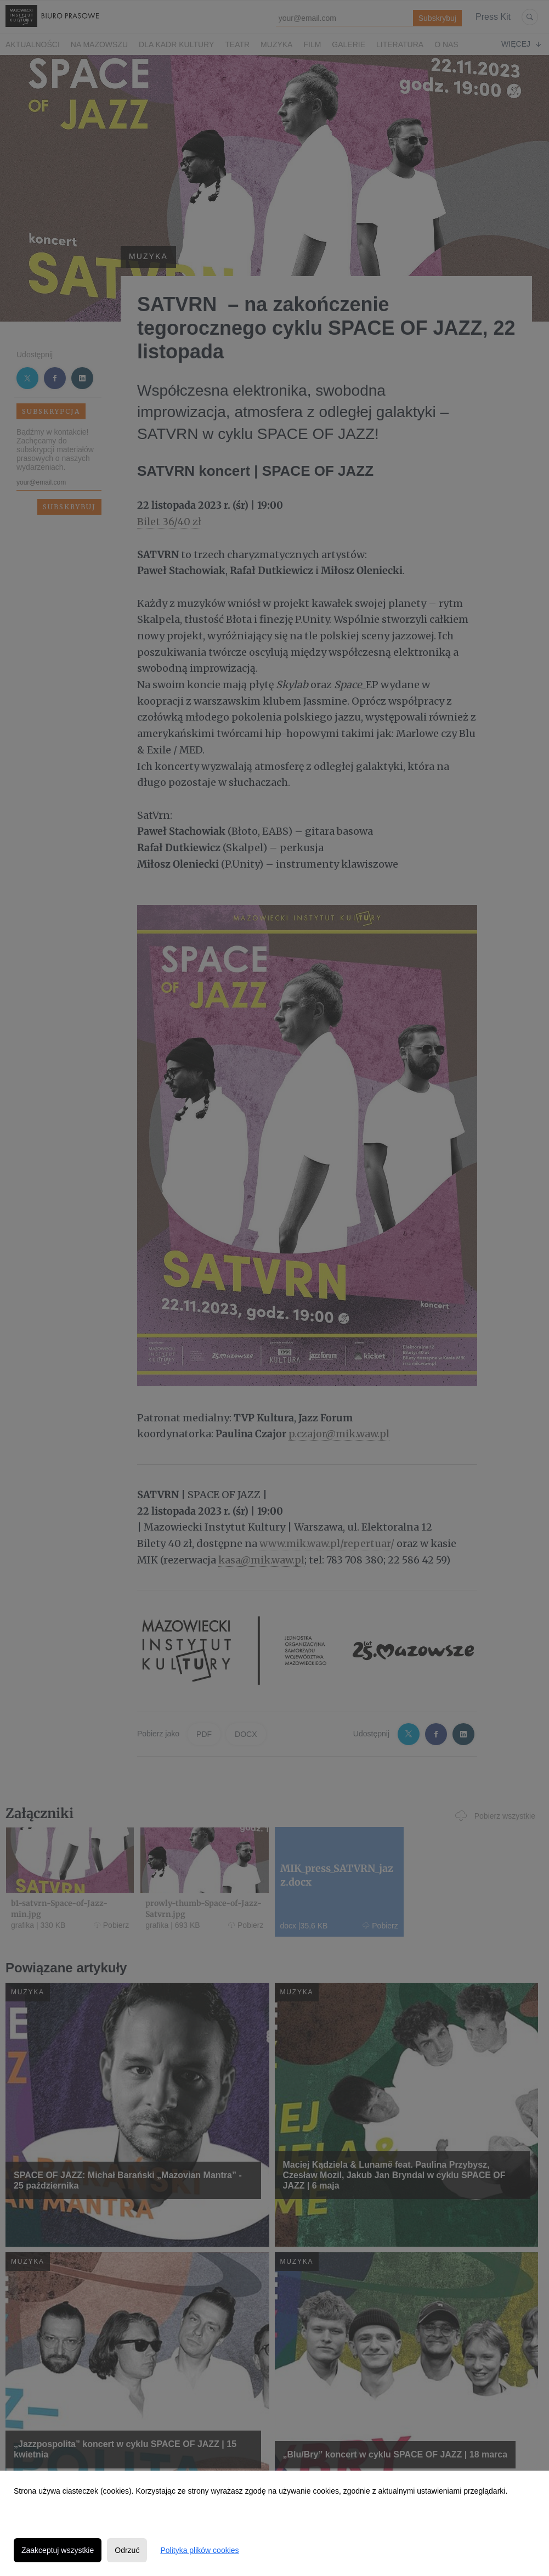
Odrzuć (127, 2550)
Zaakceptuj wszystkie (57, 2550)
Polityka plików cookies (199, 2550)
